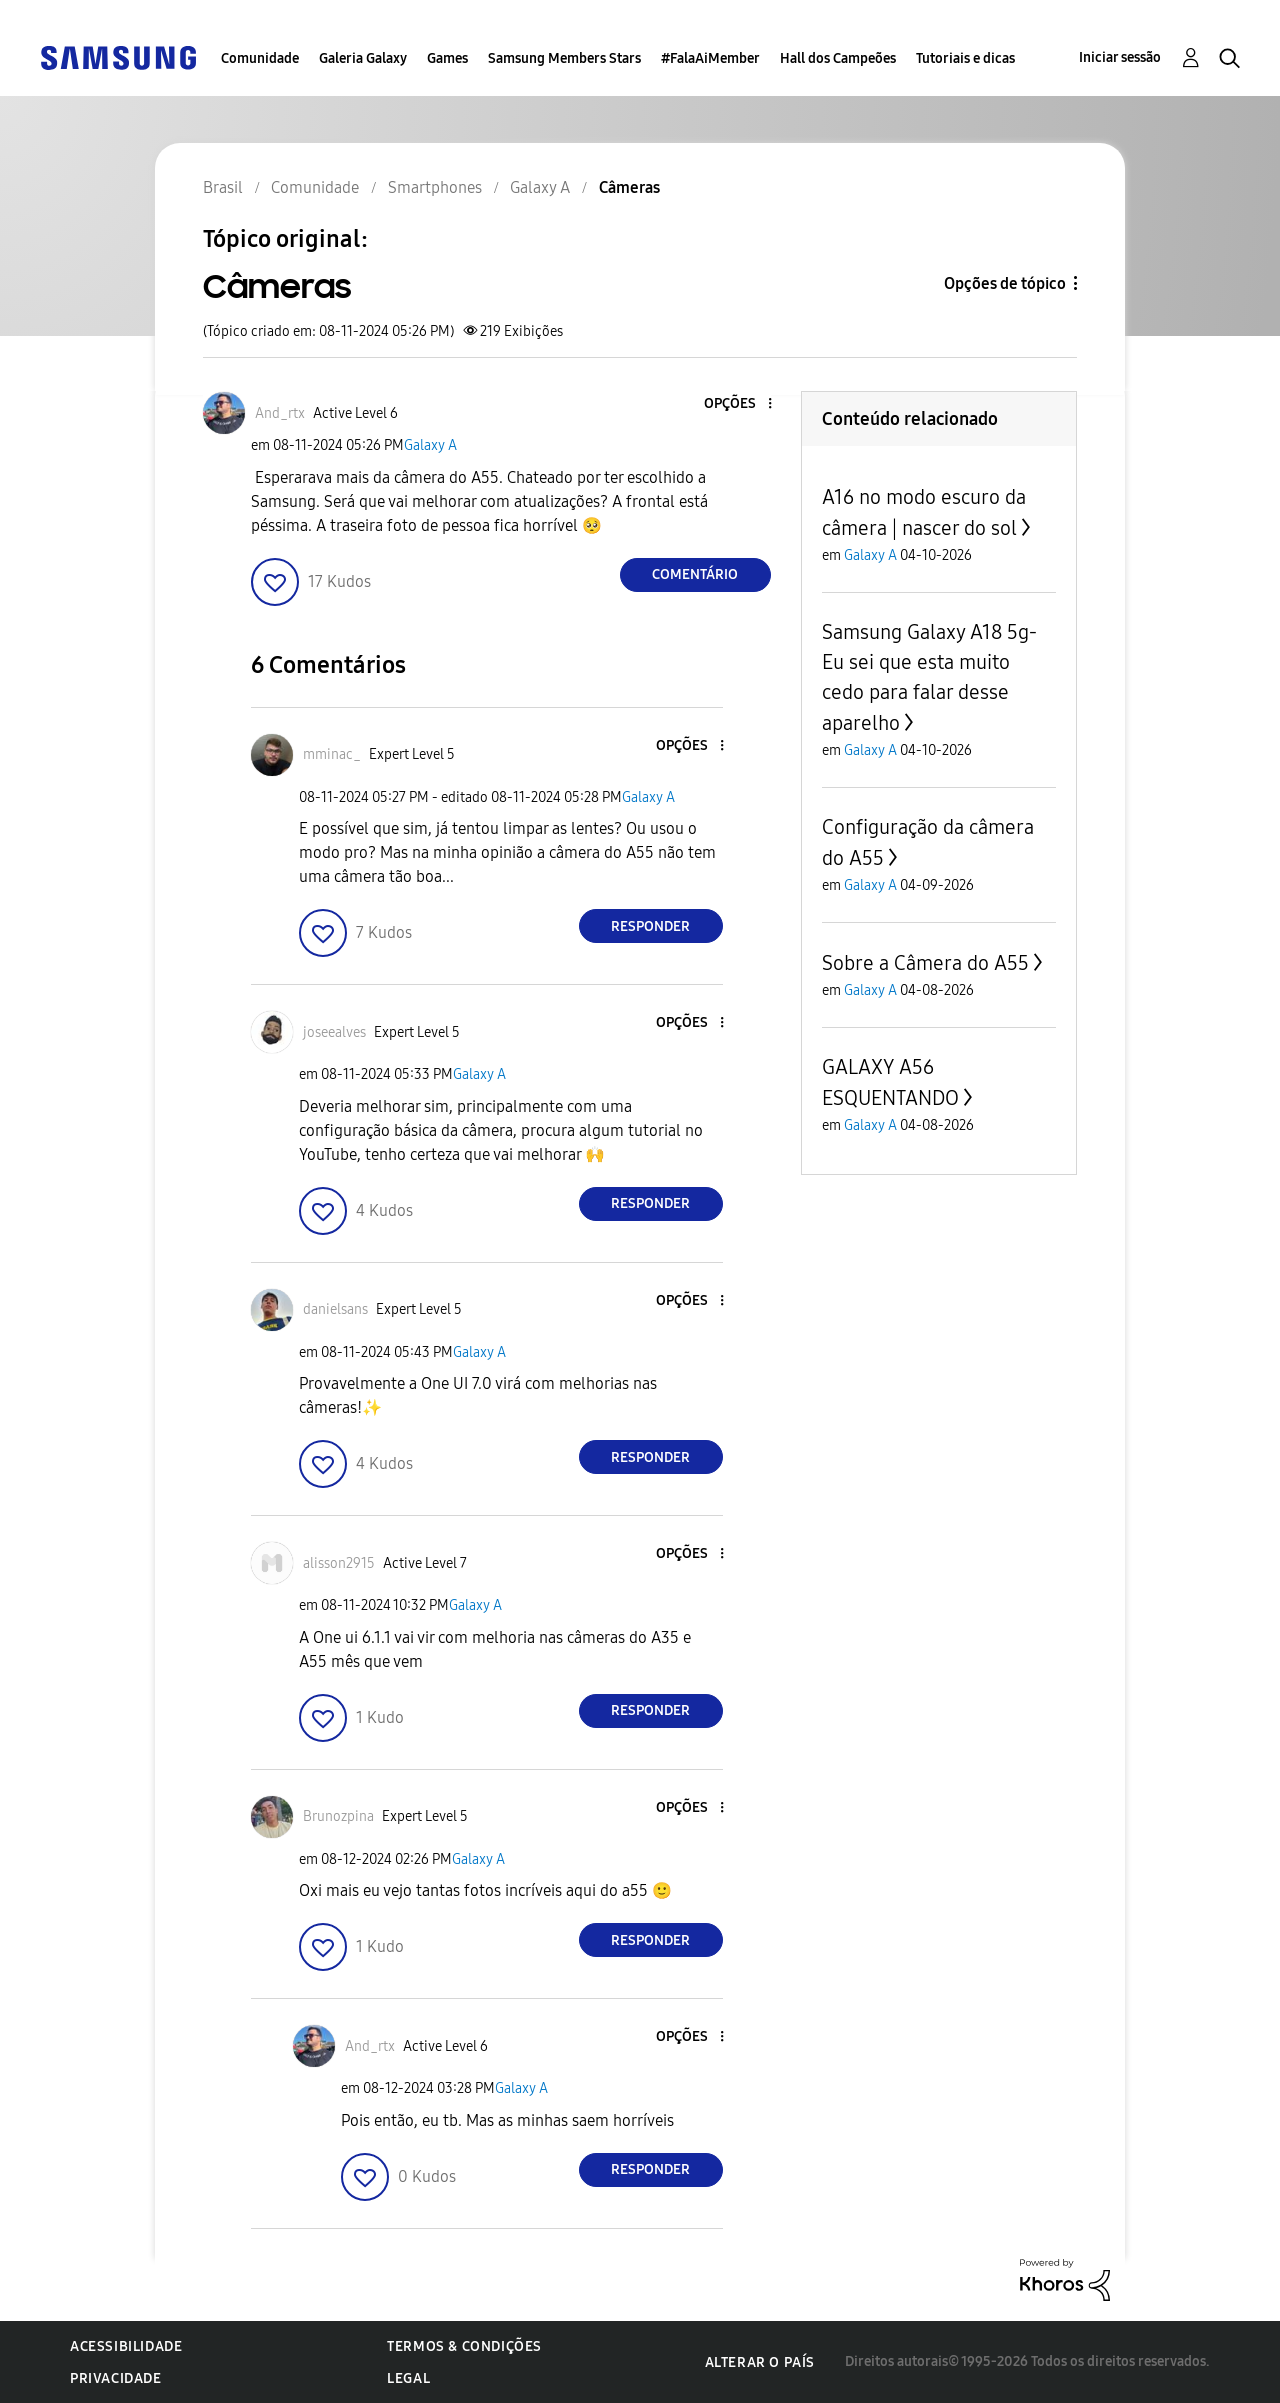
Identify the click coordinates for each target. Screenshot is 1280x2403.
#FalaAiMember (710, 58)
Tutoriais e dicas (965, 58)
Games (447, 58)
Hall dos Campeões (838, 58)
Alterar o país (760, 2362)
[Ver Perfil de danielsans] (335, 1309)
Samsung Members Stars (564, 58)
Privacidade (116, 2378)
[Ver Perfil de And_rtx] (280, 413)
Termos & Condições (464, 2346)
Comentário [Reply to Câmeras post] (695, 574)
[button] (736, 404)
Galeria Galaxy (363, 58)
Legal (408, 2378)
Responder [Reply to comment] (650, 926)
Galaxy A (430, 445)
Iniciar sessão (1120, 57)
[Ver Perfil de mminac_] (332, 754)
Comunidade (260, 58)
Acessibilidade (126, 2346)
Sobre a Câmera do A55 (925, 963)
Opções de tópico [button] (1005, 283)
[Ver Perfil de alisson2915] (339, 1563)
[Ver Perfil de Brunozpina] (338, 1816)
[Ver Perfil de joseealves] (334, 1032)
